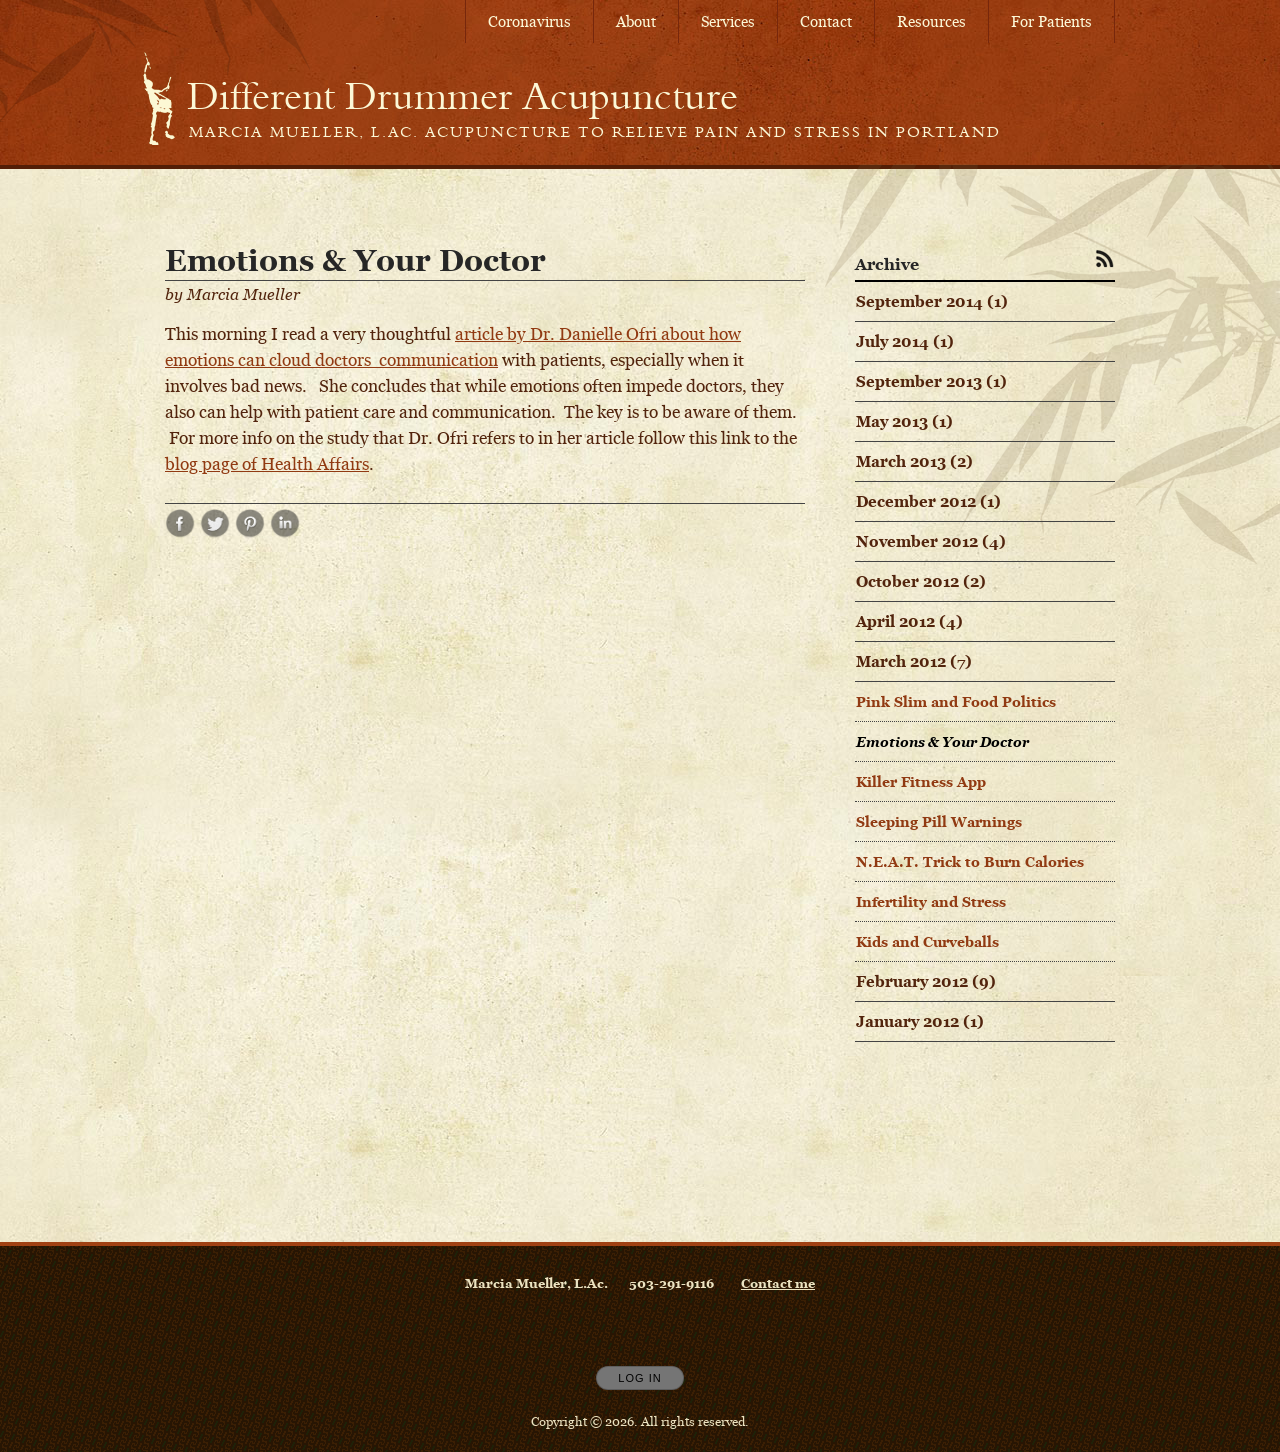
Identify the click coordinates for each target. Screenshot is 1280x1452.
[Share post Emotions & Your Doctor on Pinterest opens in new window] (250, 532)
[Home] (462, 96)
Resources (931, 21)
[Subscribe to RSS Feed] (1105, 258)
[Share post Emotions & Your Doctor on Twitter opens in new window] (215, 532)
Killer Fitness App (921, 781)
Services (728, 21)
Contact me (778, 1283)
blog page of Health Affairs (267, 463)
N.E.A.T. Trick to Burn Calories (970, 861)
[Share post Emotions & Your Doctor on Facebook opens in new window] (180, 532)
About (636, 21)
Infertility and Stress (931, 901)
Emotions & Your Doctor (942, 741)
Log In (639, 1378)
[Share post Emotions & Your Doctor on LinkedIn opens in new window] (285, 532)
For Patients (1051, 21)
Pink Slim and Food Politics (956, 701)
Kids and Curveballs (927, 941)
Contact (826, 21)
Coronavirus (529, 21)
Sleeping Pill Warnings (939, 821)
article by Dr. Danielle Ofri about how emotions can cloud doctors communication (453, 346)
